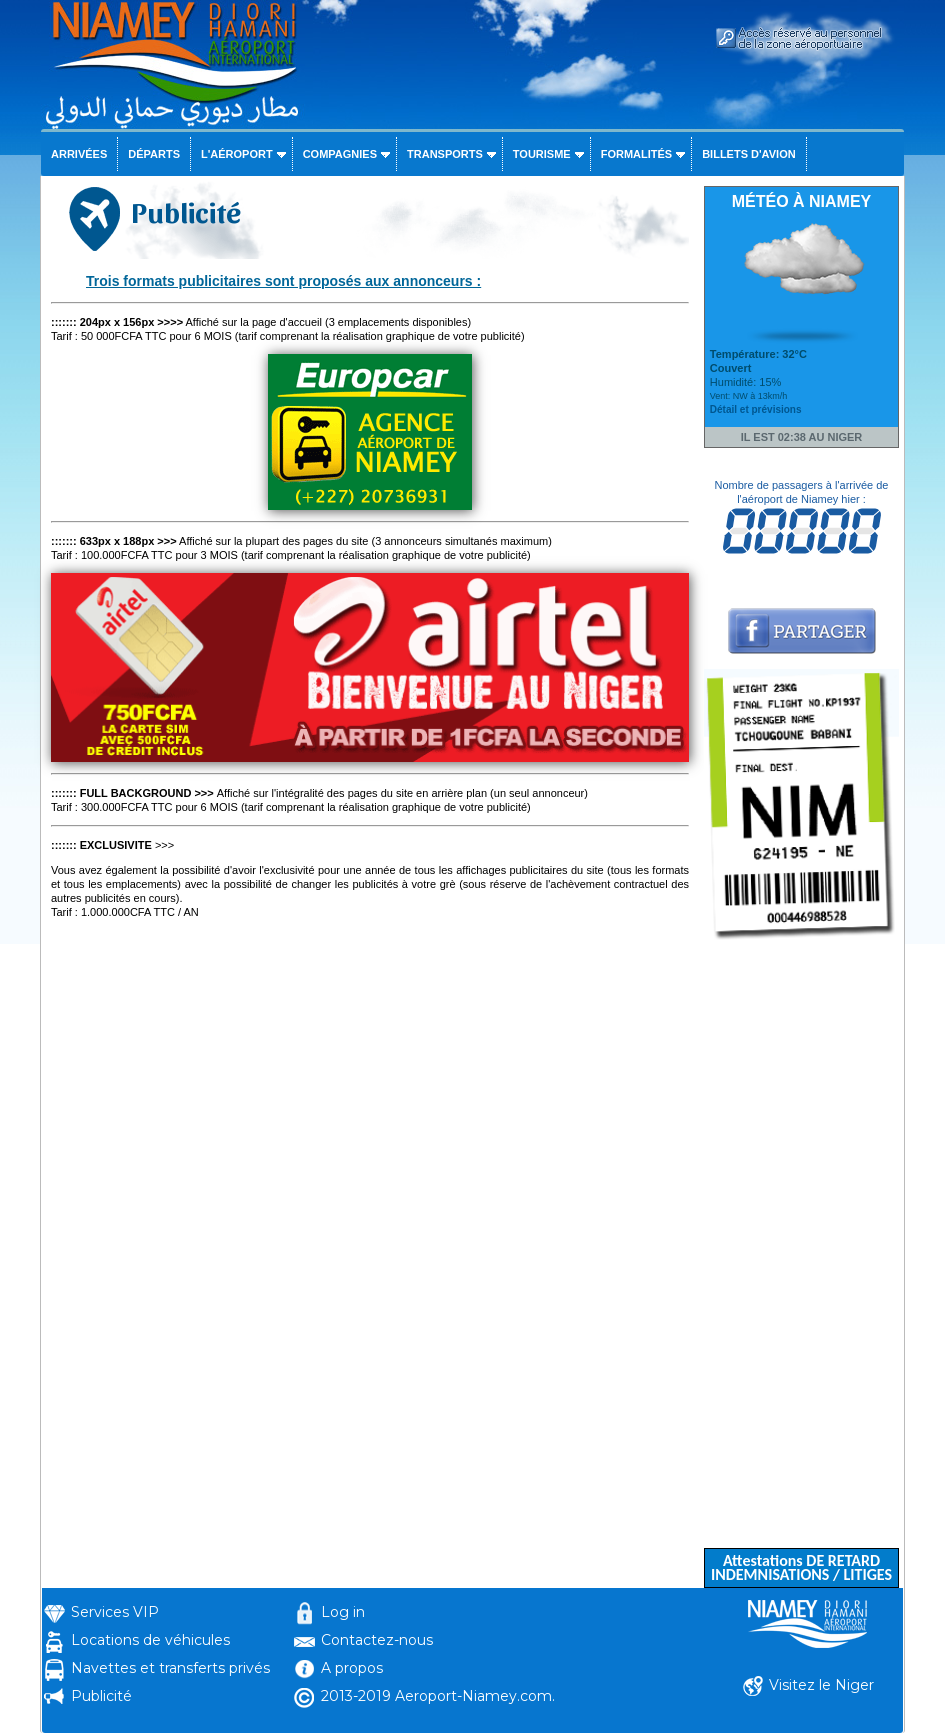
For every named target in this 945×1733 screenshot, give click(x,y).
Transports (445, 154)
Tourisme (542, 154)
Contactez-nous (377, 1640)
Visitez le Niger (821, 1685)
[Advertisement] (801, 1248)
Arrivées (79, 154)
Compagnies (340, 154)
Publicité (101, 1696)
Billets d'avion (748, 154)
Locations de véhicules (150, 1640)
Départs (154, 154)
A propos (352, 1668)
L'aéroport (237, 154)
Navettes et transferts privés (170, 1668)
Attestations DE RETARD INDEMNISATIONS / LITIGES (801, 1567)
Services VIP (115, 1612)
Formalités (637, 154)
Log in (343, 1612)
